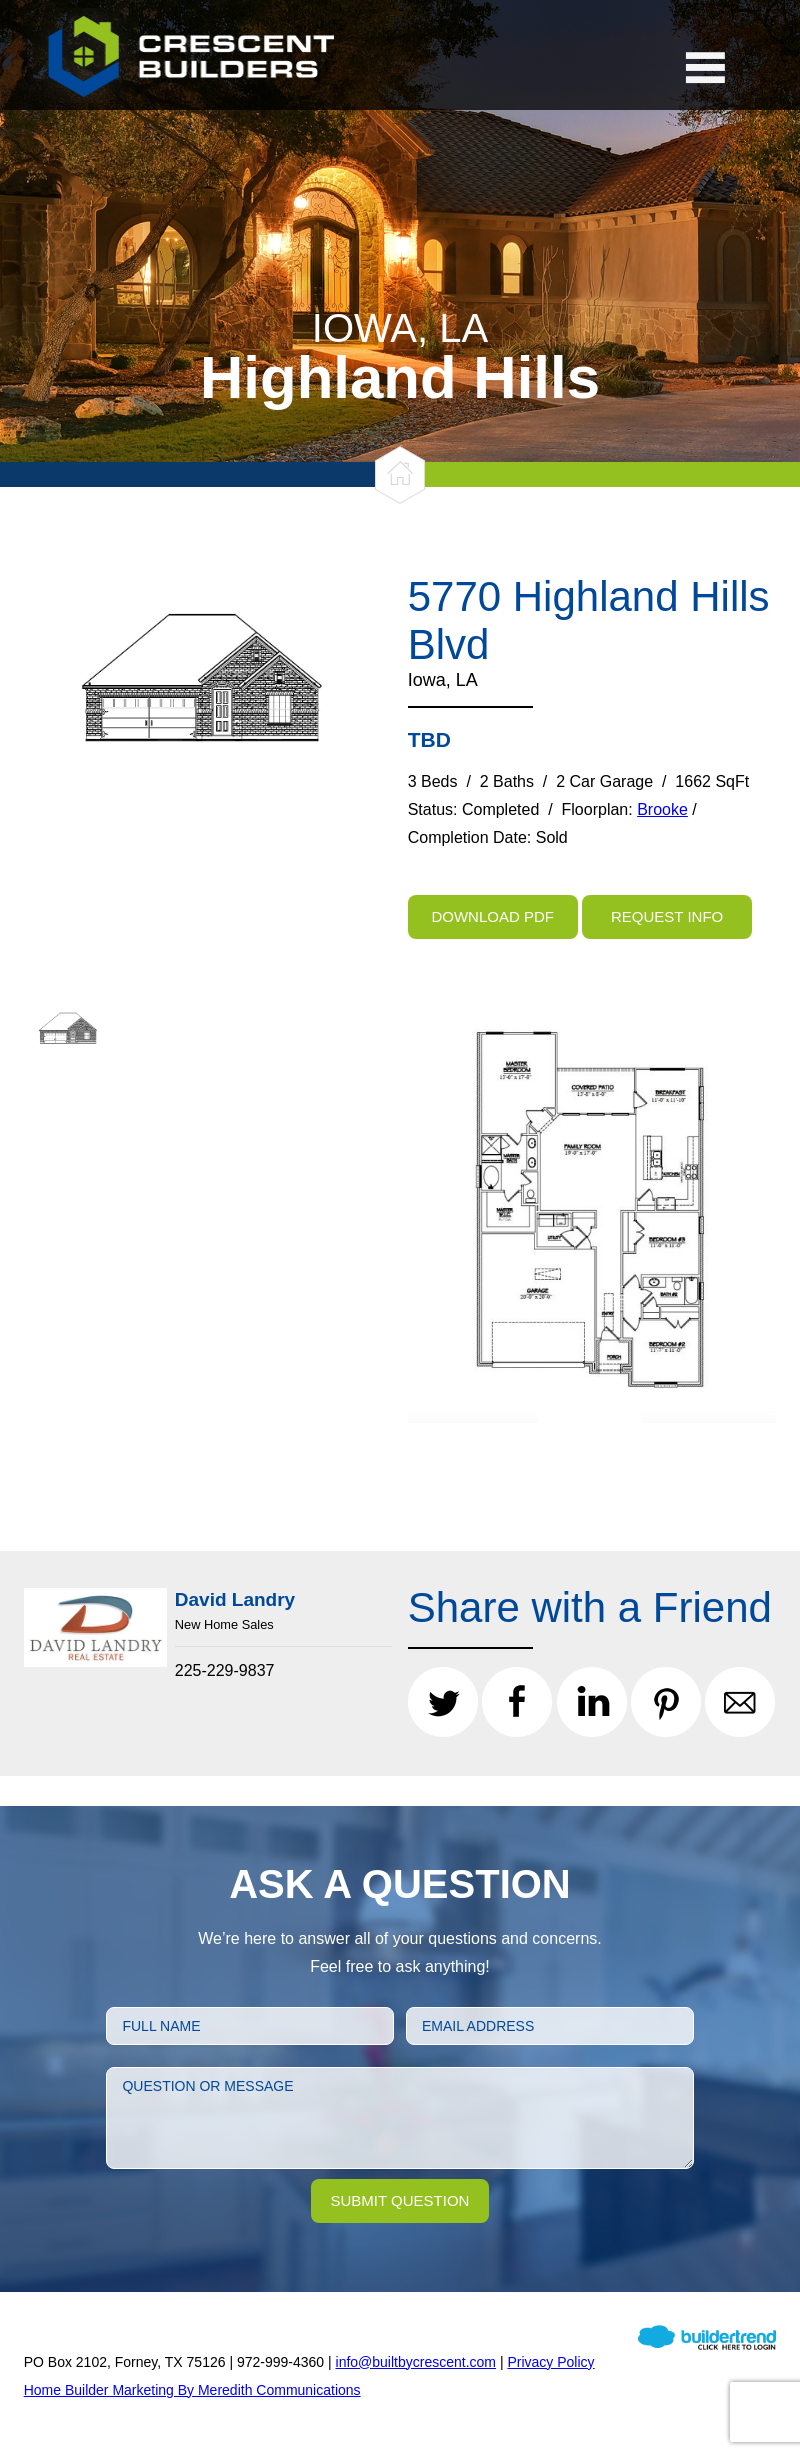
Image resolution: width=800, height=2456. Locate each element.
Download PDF (492, 916)
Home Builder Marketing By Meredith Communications (192, 2390)
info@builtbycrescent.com (416, 2362)
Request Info (667, 916)
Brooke (662, 809)
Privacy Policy (550, 2362)
